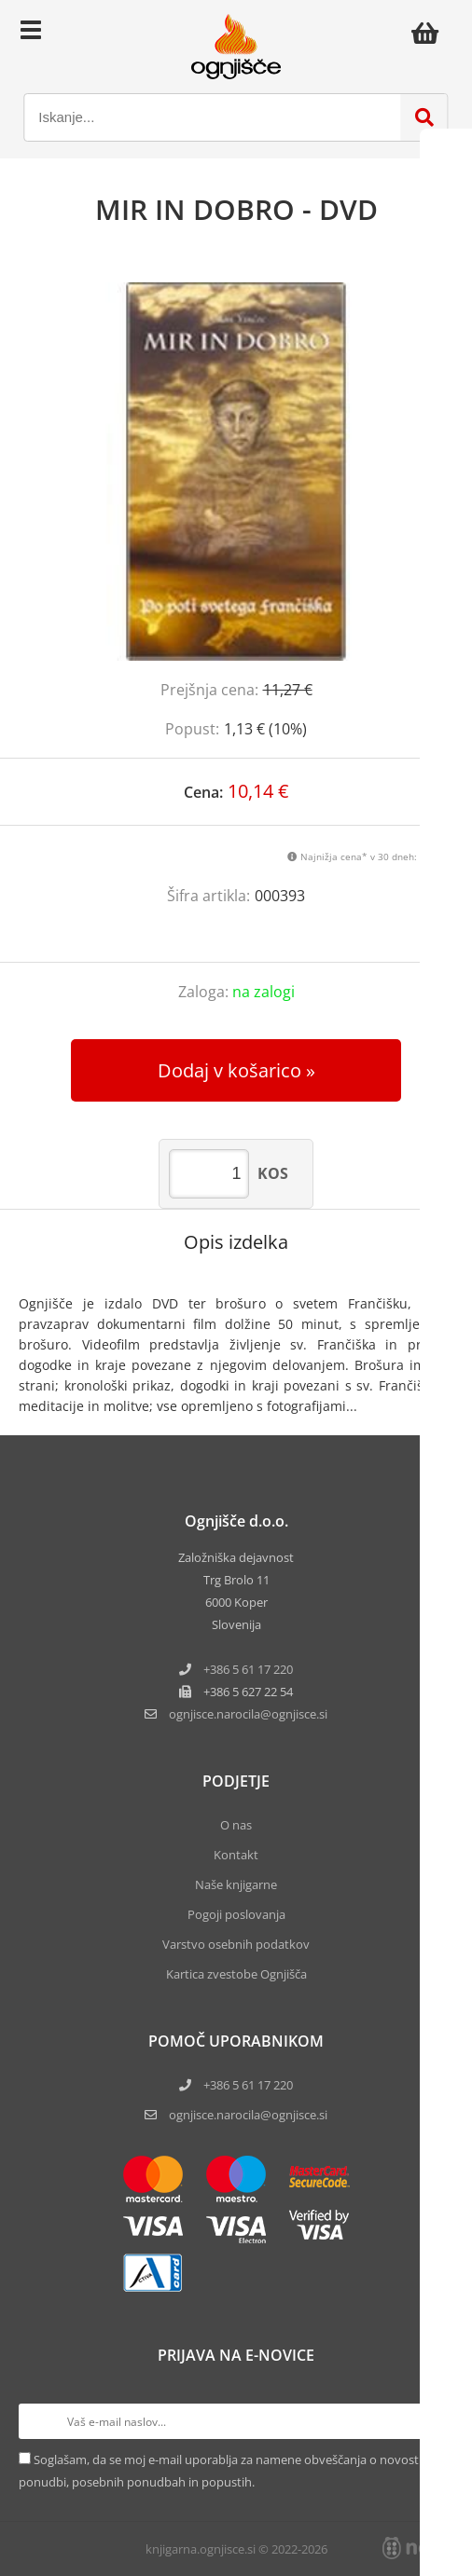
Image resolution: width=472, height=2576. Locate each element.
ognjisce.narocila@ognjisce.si (248, 2114)
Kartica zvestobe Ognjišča (236, 1974)
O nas (236, 1824)
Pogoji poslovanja (236, 1914)
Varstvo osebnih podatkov (236, 1944)
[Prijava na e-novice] (435, 2421)
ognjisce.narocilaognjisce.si (248, 1714)
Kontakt (236, 1854)
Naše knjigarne (236, 1884)
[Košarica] (430, 32)
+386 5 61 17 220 (248, 1669)
